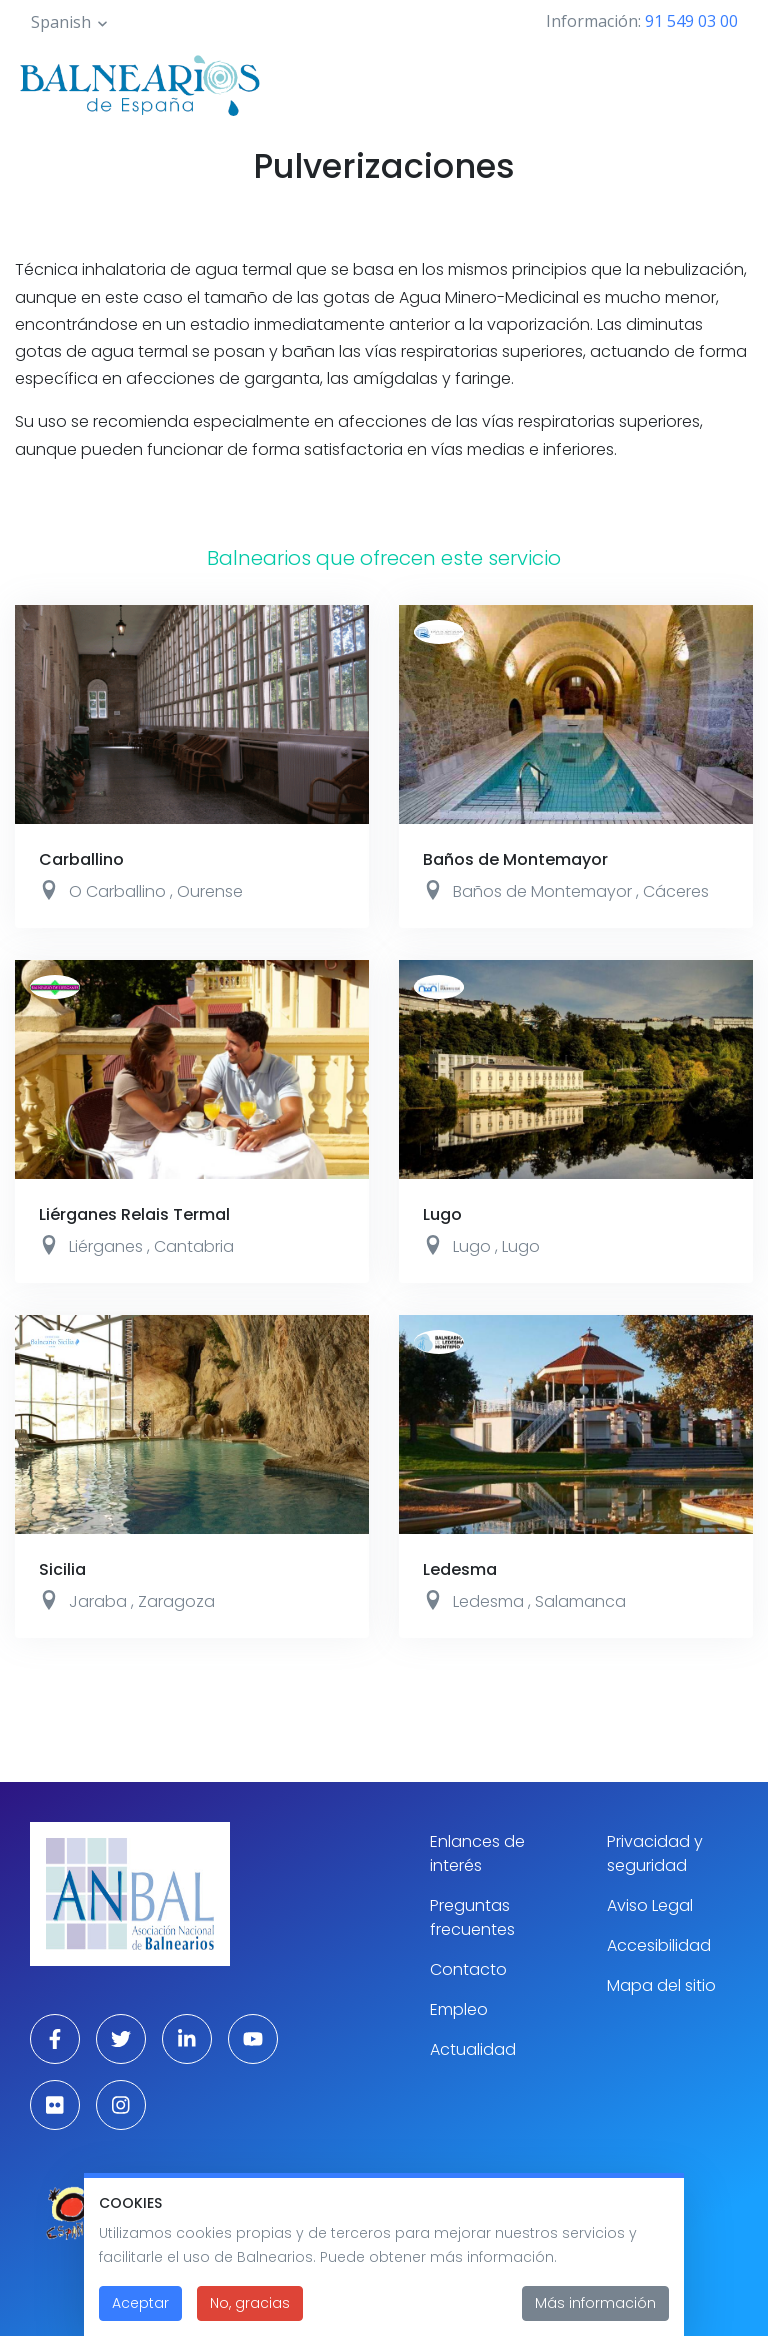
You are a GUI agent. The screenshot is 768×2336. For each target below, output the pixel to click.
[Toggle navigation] (726, 82)
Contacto (468, 1969)
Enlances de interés (477, 1853)
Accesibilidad (659, 1945)
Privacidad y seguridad (655, 1853)
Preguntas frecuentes (472, 1917)
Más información (595, 2303)
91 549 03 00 (691, 21)
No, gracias (250, 2303)
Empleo (459, 2009)
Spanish (61, 22)
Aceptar (140, 2303)
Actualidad (473, 2049)
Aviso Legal (650, 1905)
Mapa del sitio (661, 1985)
